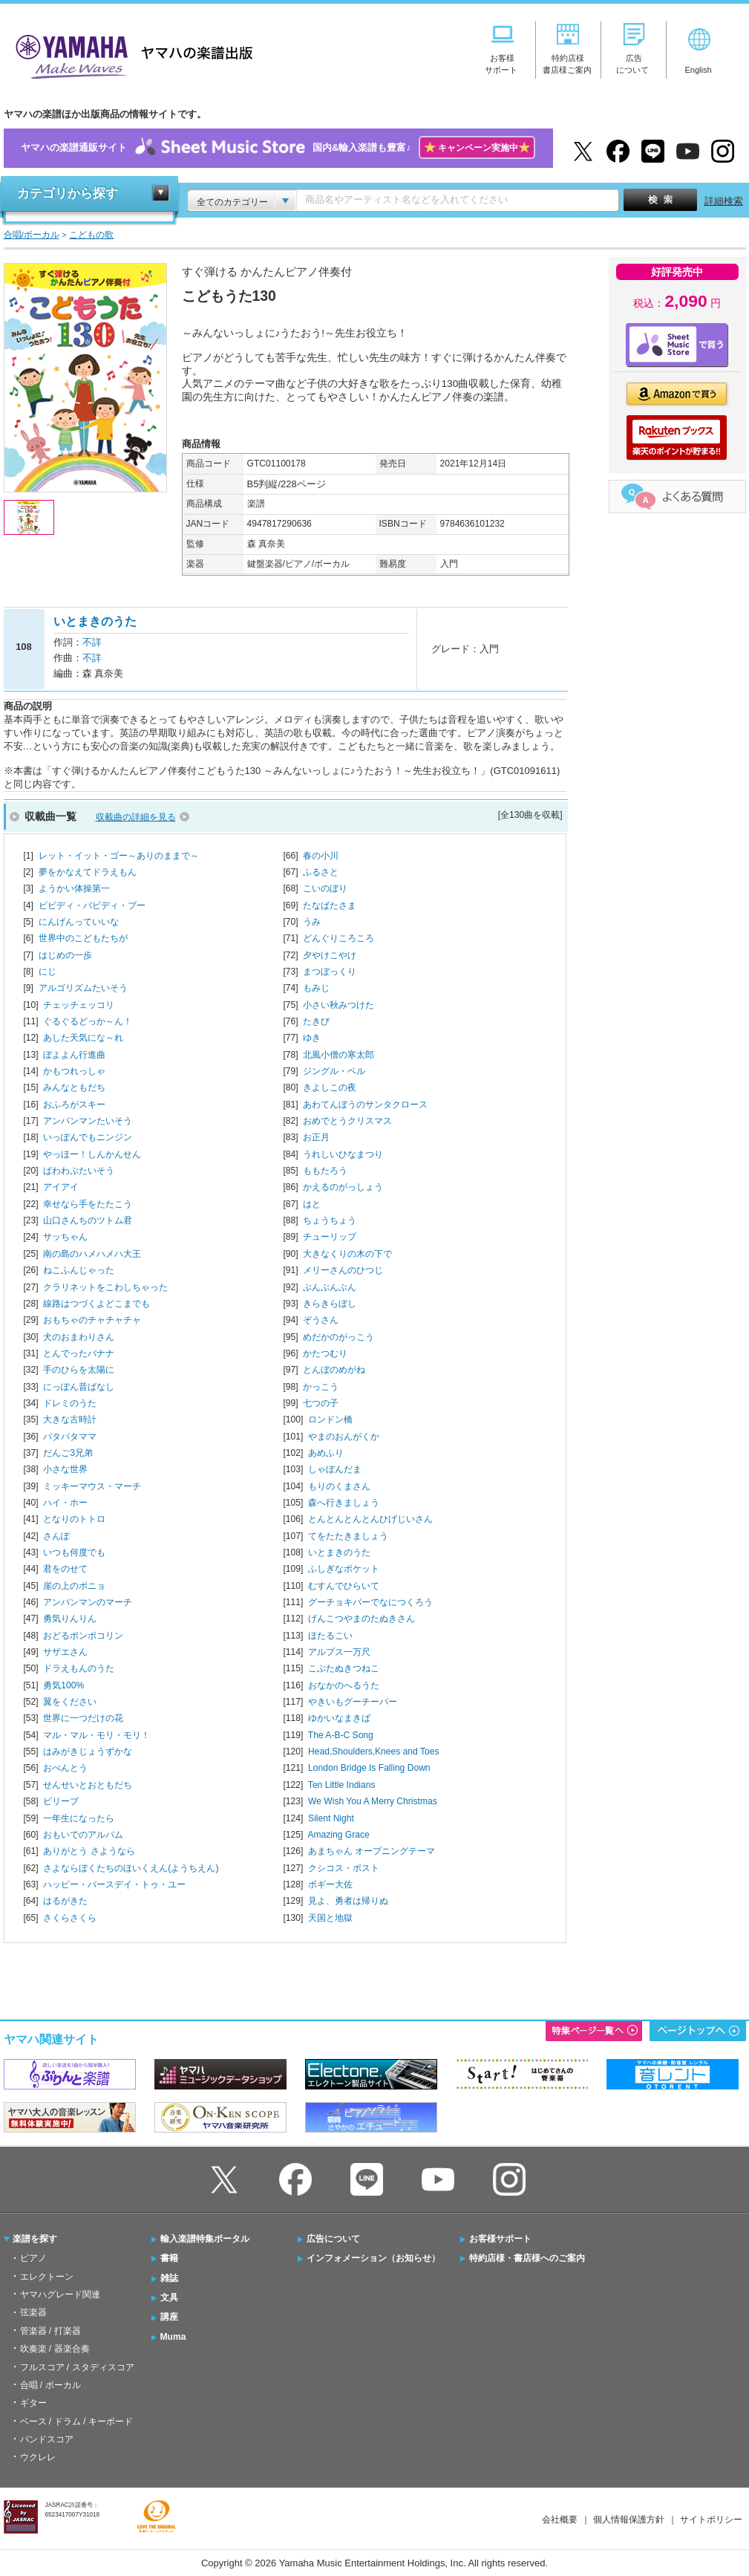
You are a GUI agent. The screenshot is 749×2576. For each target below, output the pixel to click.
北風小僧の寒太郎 (338, 1055)
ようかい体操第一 (74, 888)
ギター (33, 2403)
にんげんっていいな (79, 922)
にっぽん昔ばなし (78, 1387)
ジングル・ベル (334, 1071)
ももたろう (325, 1170)
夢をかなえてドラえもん (88, 872)
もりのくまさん (339, 1486)
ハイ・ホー (65, 1502)
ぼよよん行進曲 (74, 1055)
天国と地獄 (330, 1918)
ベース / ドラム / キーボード (76, 2421)
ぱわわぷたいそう (78, 1170)
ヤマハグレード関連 (60, 2294)
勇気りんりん (70, 1618)
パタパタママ (70, 1436)
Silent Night (331, 1818)
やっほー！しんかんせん (92, 1154)
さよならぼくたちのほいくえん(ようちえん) (130, 1868)
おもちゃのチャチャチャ (92, 1320)
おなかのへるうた (343, 1685)
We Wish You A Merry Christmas (372, 1801)
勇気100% (63, 1685)
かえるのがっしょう (343, 1187)
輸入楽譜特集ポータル (204, 2239)
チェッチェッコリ (78, 1005)
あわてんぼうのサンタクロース (365, 1104)
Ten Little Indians (342, 1785)
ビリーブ (61, 1801)
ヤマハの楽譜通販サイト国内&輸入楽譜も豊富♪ (278, 148)
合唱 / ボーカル (50, 2385)
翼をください (70, 1702)
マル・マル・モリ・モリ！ (96, 1735)
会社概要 (560, 2519)
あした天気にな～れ (83, 1037)
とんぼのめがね (334, 1370)
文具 (169, 2297)
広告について (333, 2239)
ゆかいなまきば (339, 1718)
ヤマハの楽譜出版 (130, 55)
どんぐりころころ (338, 938)
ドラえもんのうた (78, 1668)
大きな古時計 (70, 1419)
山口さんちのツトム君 (87, 1220)
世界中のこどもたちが (83, 938)
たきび (316, 1021)
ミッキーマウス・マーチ (92, 1486)
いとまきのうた (339, 1552)
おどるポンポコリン (83, 1635)
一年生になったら (78, 1818)
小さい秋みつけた (338, 1005)
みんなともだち (74, 1087)
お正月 (316, 1137)
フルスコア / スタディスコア (77, 2367)
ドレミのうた (70, 1403)
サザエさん (65, 1652)
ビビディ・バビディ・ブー (92, 905)
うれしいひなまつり (343, 1154)
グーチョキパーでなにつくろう (370, 1602)
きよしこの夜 (329, 1087)
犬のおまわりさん (78, 1337)
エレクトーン (46, 2276)
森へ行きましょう (343, 1502)
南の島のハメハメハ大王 (92, 1254)
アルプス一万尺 (339, 1652)
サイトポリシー (711, 2519)
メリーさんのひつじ (343, 1270)
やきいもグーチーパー (352, 1702)
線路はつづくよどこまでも (96, 1303)
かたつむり (325, 1353)
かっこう (320, 1387)
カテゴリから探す (67, 193)
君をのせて (65, 1569)
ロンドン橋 (330, 1419)
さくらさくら (70, 1918)
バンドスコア (46, 2439)
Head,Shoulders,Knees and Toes (373, 1751)
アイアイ (61, 1187)
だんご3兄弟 (68, 1453)
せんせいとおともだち (87, 1785)
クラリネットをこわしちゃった (105, 1287)
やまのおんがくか (343, 1436)
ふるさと (320, 872)
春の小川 (320, 855)
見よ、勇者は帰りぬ (348, 1901)
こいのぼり (325, 888)
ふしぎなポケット (343, 1569)
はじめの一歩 (65, 955)
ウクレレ (38, 2457)
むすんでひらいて (343, 1586)
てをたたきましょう (348, 1536)
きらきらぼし (329, 1303)
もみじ (316, 988)
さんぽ (56, 1536)
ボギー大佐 (330, 1884)
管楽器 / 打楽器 (50, 2331)
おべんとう (65, 1768)
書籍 (169, 2258)
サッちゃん (65, 1237)
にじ (47, 971)
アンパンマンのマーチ (87, 1602)
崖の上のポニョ (74, 1586)
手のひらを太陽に (78, 1370)
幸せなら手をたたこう (87, 1204)
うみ (312, 922)
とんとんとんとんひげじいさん (370, 1519)
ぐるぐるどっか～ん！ (87, 1021)
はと (312, 1204)
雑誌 (169, 2278)
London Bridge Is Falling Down (369, 1768)
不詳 (92, 642)
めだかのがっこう (338, 1337)
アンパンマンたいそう (87, 1121)
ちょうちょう (329, 1220)
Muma (173, 2337)
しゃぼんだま (335, 1469)
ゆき (312, 1037)
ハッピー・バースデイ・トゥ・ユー (114, 1884)
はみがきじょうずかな (87, 1751)
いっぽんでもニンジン (87, 1137)
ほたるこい (330, 1635)
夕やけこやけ (329, 955)
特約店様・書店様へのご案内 (527, 2258)
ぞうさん (320, 1320)
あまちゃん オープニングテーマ (371, 1851)
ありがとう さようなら (88, 1851)
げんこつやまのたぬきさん (361, 1618)
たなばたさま (329, 905)
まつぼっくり (329, 971)
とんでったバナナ (78, 1353)
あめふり (326, 1453)
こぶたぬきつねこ (343, 1668)
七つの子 (320, 1403)
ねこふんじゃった (78, 1270)
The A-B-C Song (340, 1735)
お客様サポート (500, 2239)
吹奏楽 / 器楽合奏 (55, 2349)
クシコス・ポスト (343, 1868)
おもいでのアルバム (83, 1834)
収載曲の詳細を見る (136, 817)
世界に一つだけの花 (83, 1718)
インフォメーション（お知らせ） (373, 2258)
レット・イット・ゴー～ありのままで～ (119, 855)
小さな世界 (65, 1469)
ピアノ (33, 2258)
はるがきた (65, 1901)
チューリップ (329, 1237)
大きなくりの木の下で (347, 1254)
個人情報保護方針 (628, 2519)
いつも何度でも (74, 1552)
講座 (169, 2317)
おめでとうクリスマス (347, 1121)
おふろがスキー (74, 1104)
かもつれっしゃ (74, 1071)
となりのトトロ (74, 1519)
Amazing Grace (338, 1834)
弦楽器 (33, 2312)
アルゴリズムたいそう (83, 988)
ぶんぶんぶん (329, 1287)
